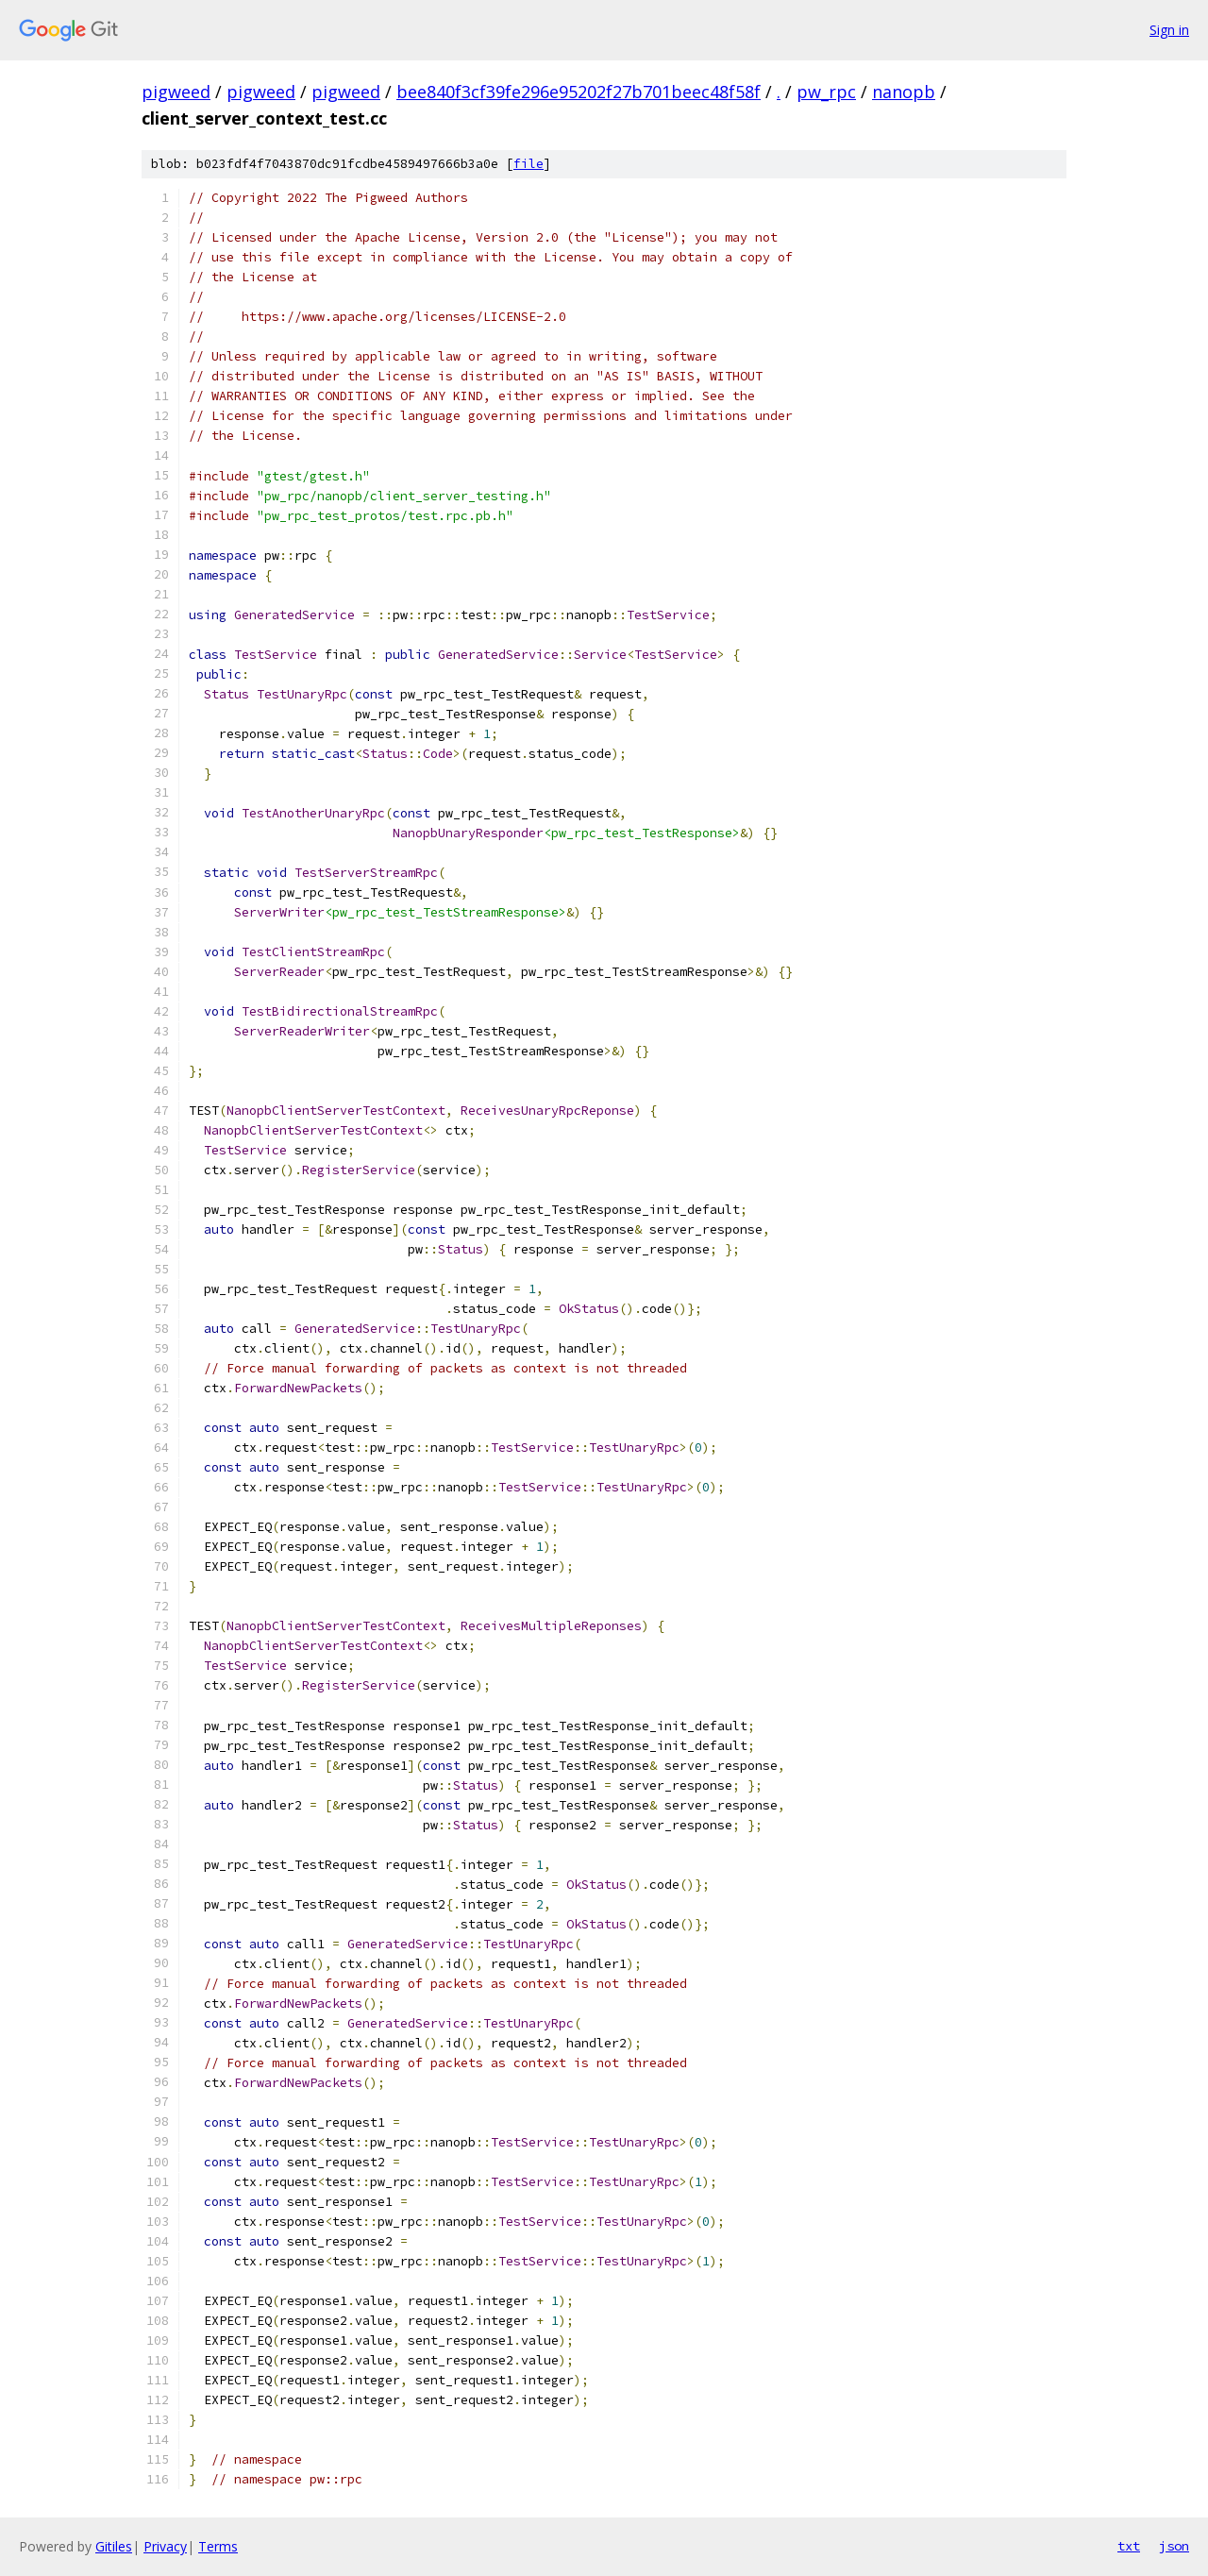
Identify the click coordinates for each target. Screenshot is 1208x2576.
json (1174, 2545)
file (528, 164)
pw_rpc (826, 91)
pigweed (176, 91)
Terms (218, 2546)
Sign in (1169, 30)
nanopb (903, 91)
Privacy (165, 2546)
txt (1128, 2545)
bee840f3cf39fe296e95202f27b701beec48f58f (578, 91)
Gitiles (113, 2546)
